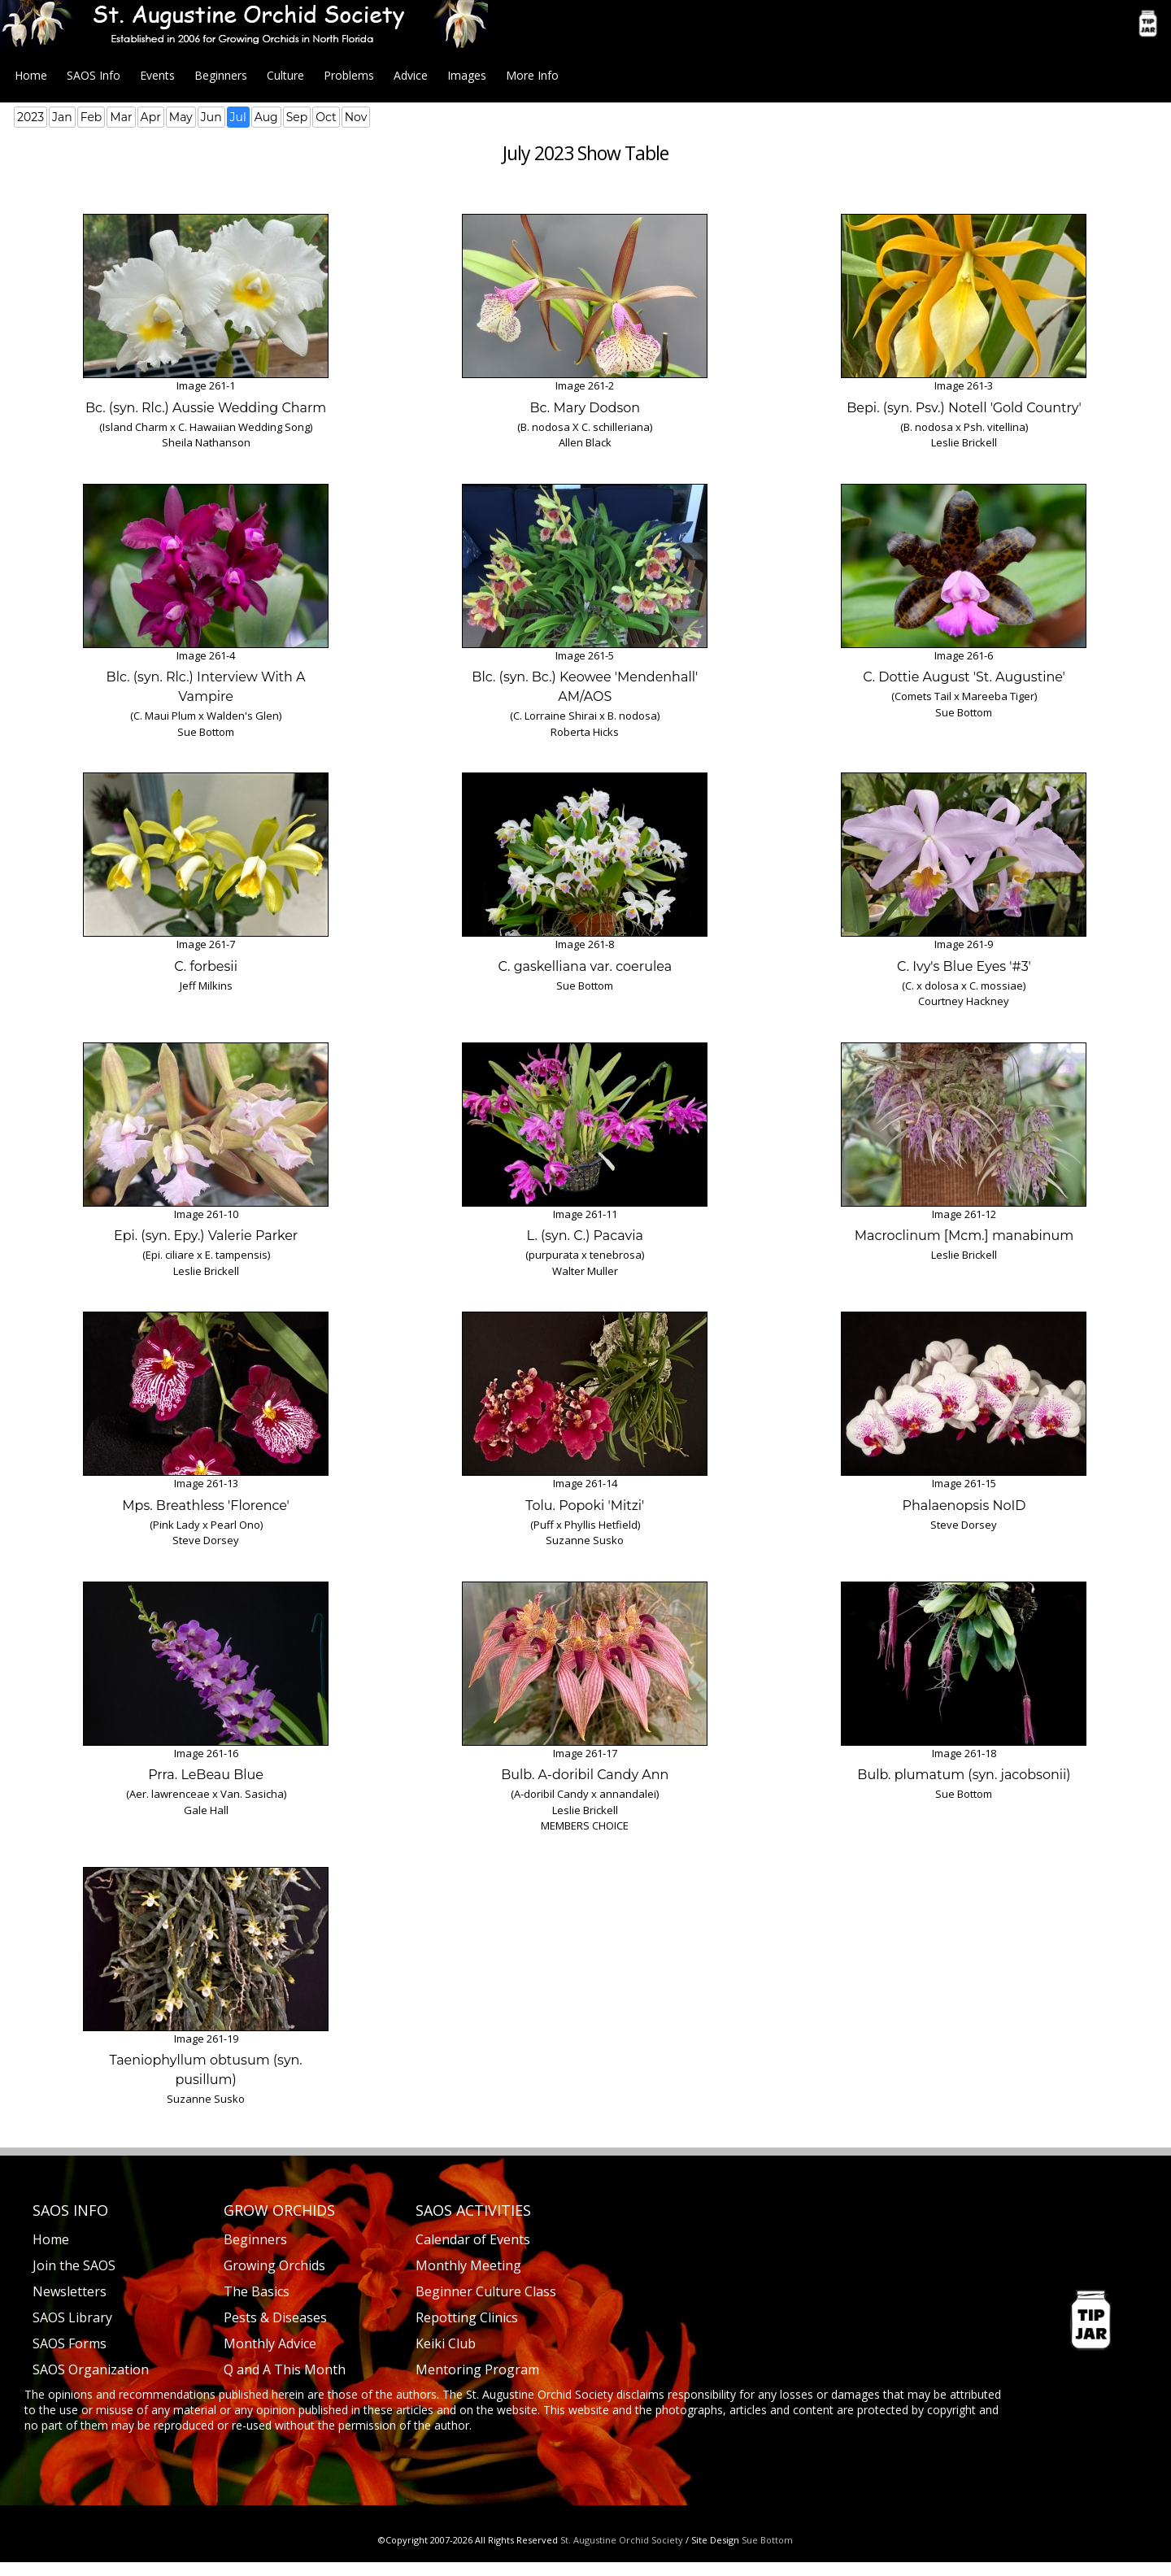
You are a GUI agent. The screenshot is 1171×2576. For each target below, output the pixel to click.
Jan (62, 117)
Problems (349, 75)
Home (31, 75)
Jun (211, 117)
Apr (151, 117)
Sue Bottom (767, 2540)
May (181, 117)
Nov (356, 117)
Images (466, 75)
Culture (285, 75)
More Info (532, 75)
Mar (121, 117)
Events (157, 75)
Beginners (220, 75)
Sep (297, 117)
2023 (30, 117)
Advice (411, 75)
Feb (91, 117)
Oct (326, 117)
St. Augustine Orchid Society (621, 2540)
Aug (266, 117)
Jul (238, 117)
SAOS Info (93, 75)
